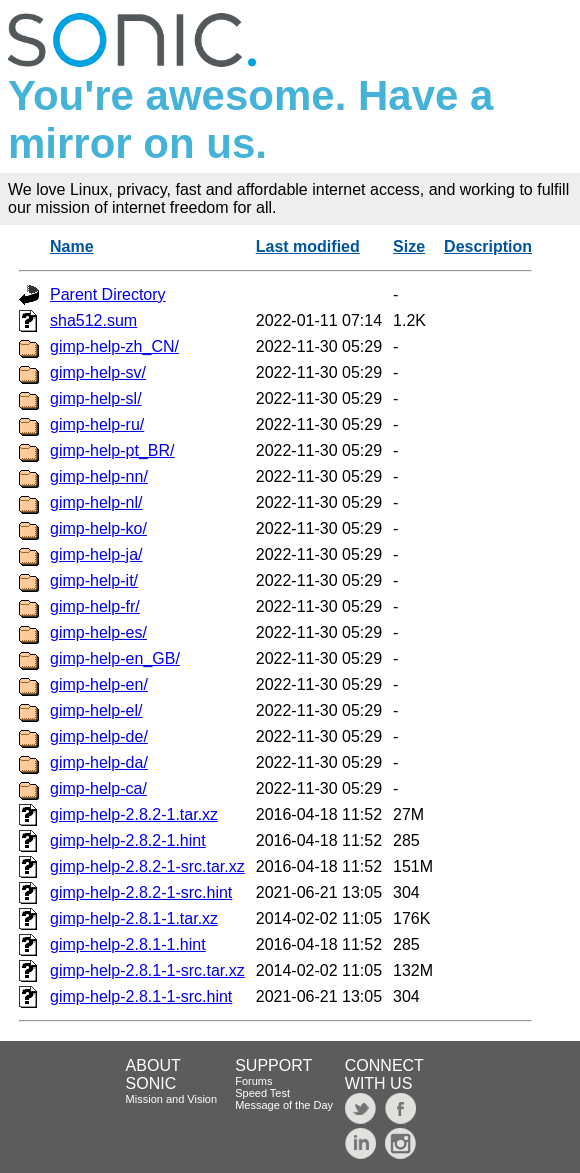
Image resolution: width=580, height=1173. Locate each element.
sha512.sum (93, 320)
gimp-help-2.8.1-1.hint (128, 944)
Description (488, 246)
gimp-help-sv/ (98, 372)
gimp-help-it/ (94, 580)
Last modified (308, 246)
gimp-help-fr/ (95, 606)
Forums (253, 1081)
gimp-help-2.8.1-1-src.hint (141, 996)
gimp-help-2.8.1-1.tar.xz (134, 918)
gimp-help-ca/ (98, 788)
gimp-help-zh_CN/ (114, 346)
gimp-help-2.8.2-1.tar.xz (134, 814)
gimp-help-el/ (96, 710)
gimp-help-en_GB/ (115, 658)
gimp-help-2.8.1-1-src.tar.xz (147, 970)
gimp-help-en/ (99, 684)
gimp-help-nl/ (96, 502)
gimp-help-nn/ (99, 476)
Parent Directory (108, 294)
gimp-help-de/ (99, 736)
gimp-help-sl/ (96, 398)
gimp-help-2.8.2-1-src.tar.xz (147, 866)
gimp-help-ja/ (96, 554)
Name (72, 246)
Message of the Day (284, 1105)
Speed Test (262, 1093)
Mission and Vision (172, 1099)
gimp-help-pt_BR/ (112, 450)
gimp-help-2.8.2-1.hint (128, 840)
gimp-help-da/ (99, 762)
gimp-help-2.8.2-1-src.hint (141, 892)
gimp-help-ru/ (97, 424)
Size (409, 246)
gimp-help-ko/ (98, 528)
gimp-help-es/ (98, 632)
